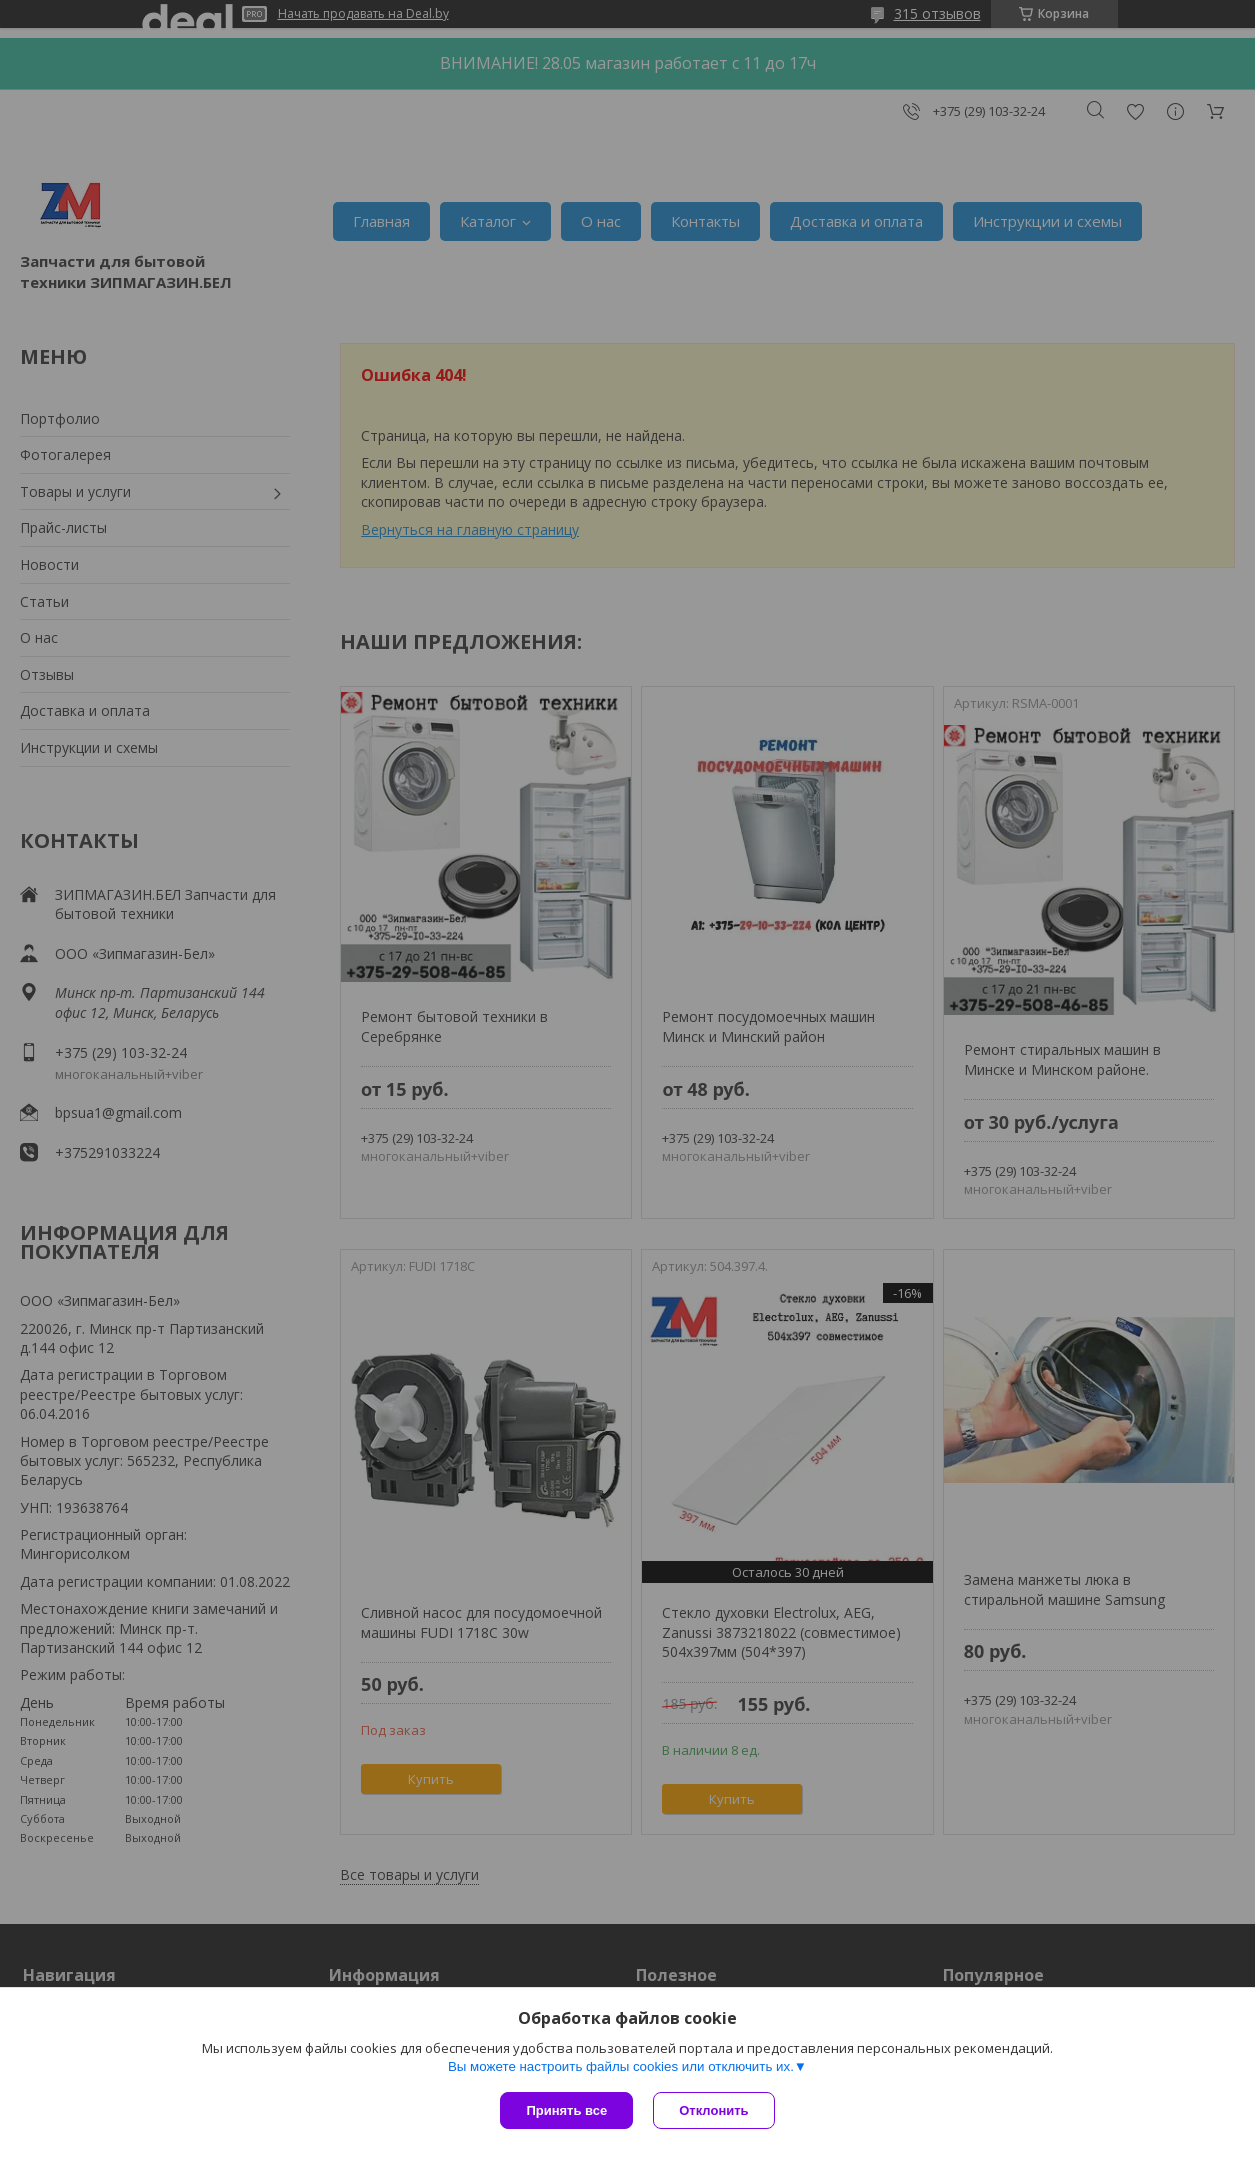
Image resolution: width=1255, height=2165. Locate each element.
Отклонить (713, 2110)
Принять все (566, 2110)
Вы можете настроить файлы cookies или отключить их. (621, 2066)
